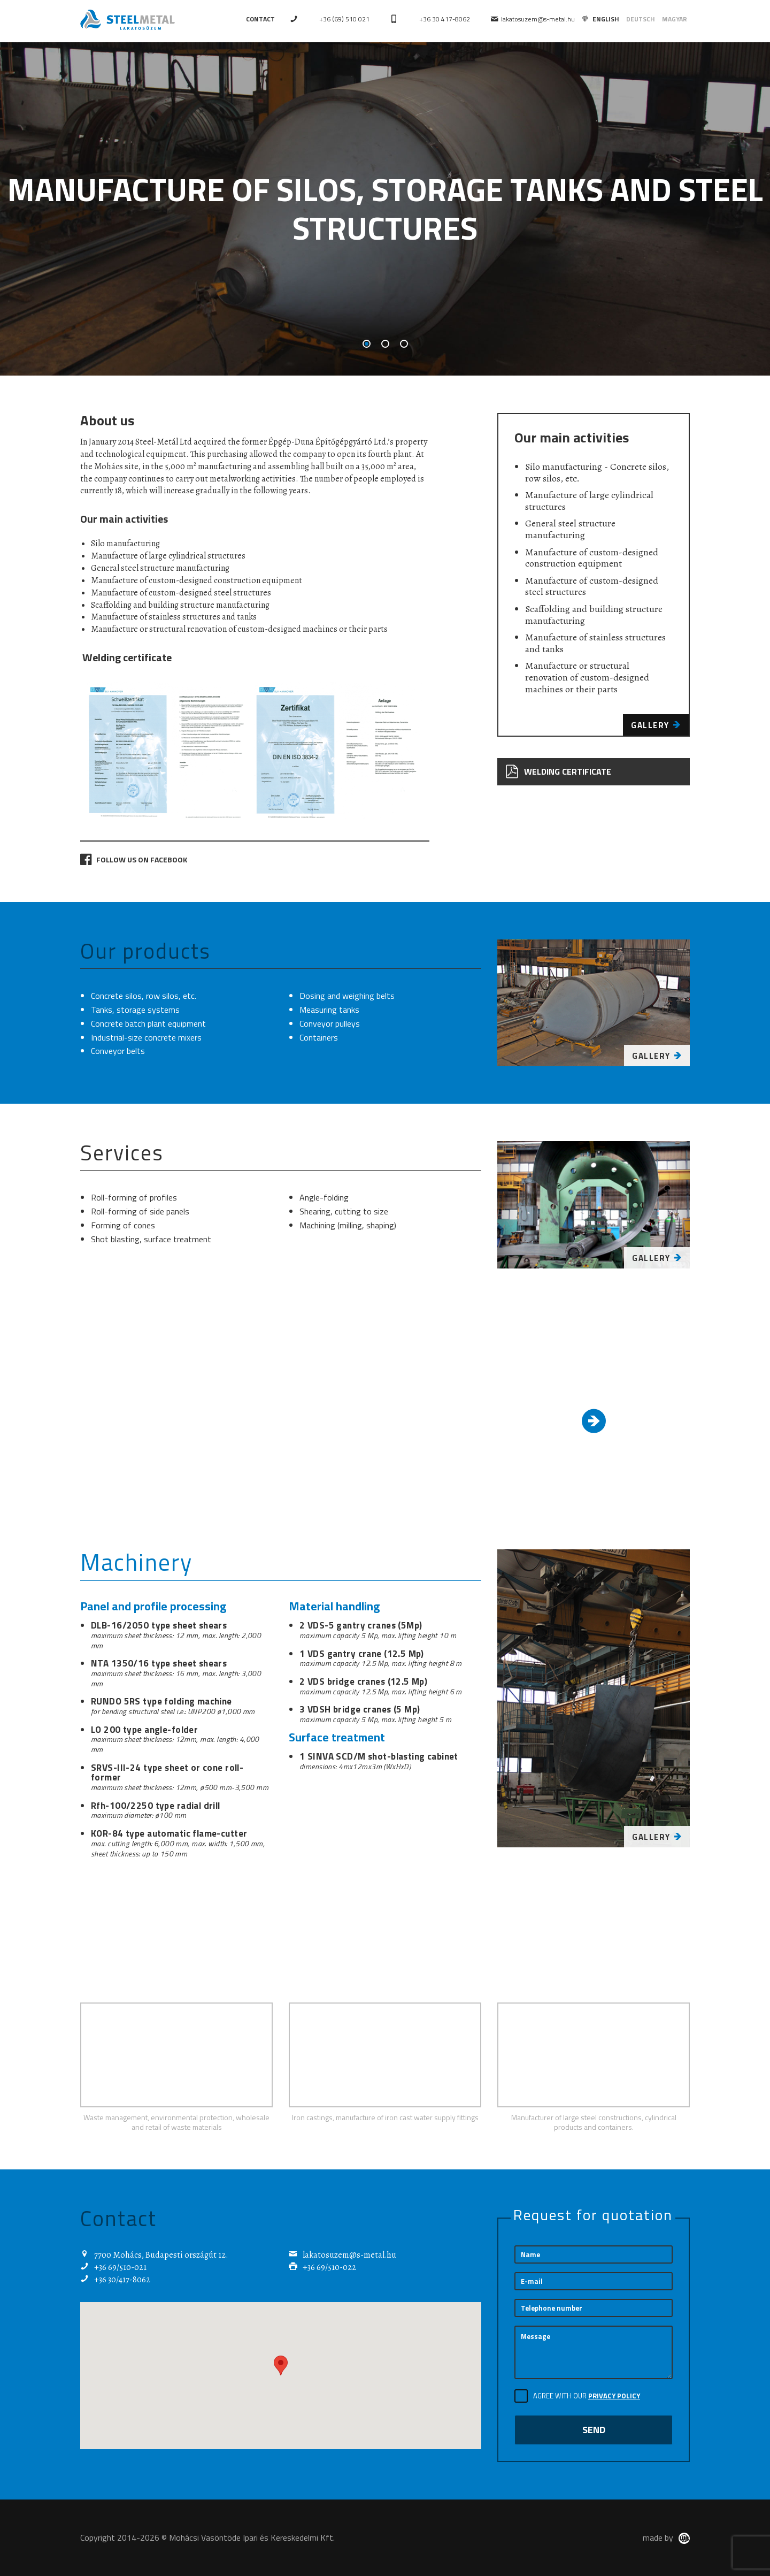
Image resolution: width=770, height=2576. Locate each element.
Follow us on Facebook (133, 859)
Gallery (656, 725)
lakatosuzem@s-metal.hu (532, 19)
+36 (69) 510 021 (344, 19)
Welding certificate (558, 771)
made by (666, 2537)
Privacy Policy (614, 2395)
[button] (281, 2365)
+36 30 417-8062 (444, 19)
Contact (260, 19)
